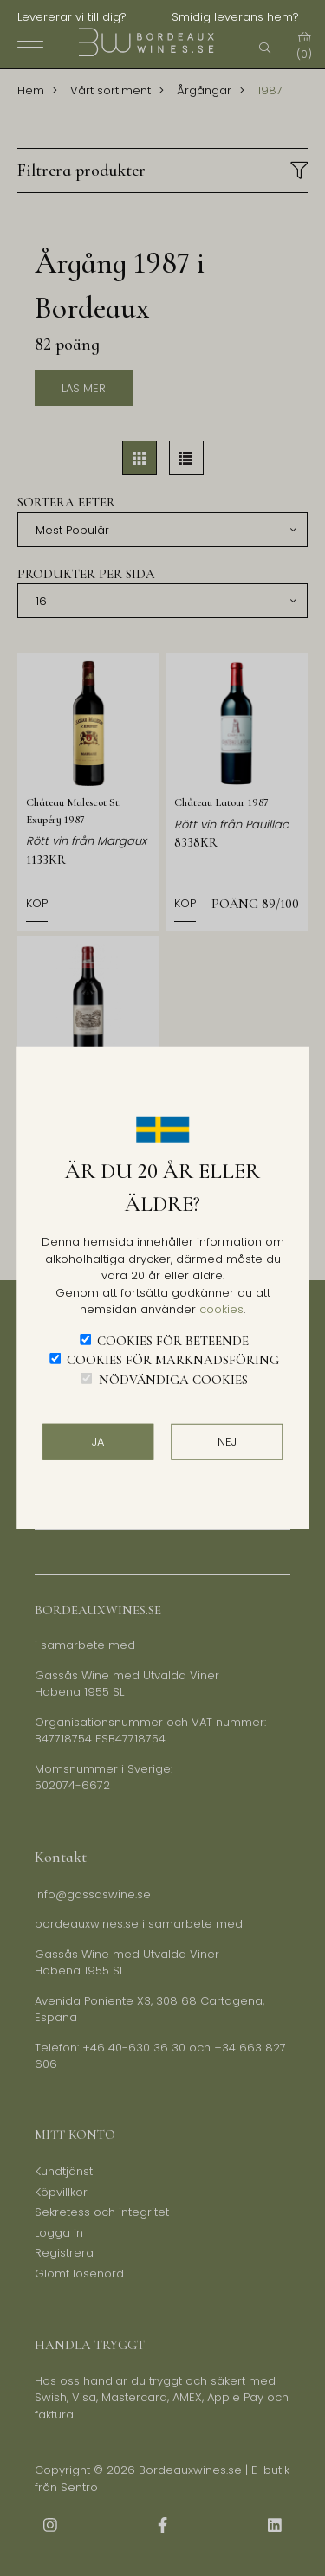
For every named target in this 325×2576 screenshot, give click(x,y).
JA (98, 1441)
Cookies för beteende (173, 1340)
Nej (227, 1441)
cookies (221, 1309)
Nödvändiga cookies (173, 1379)
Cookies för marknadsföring (173, 1360)
